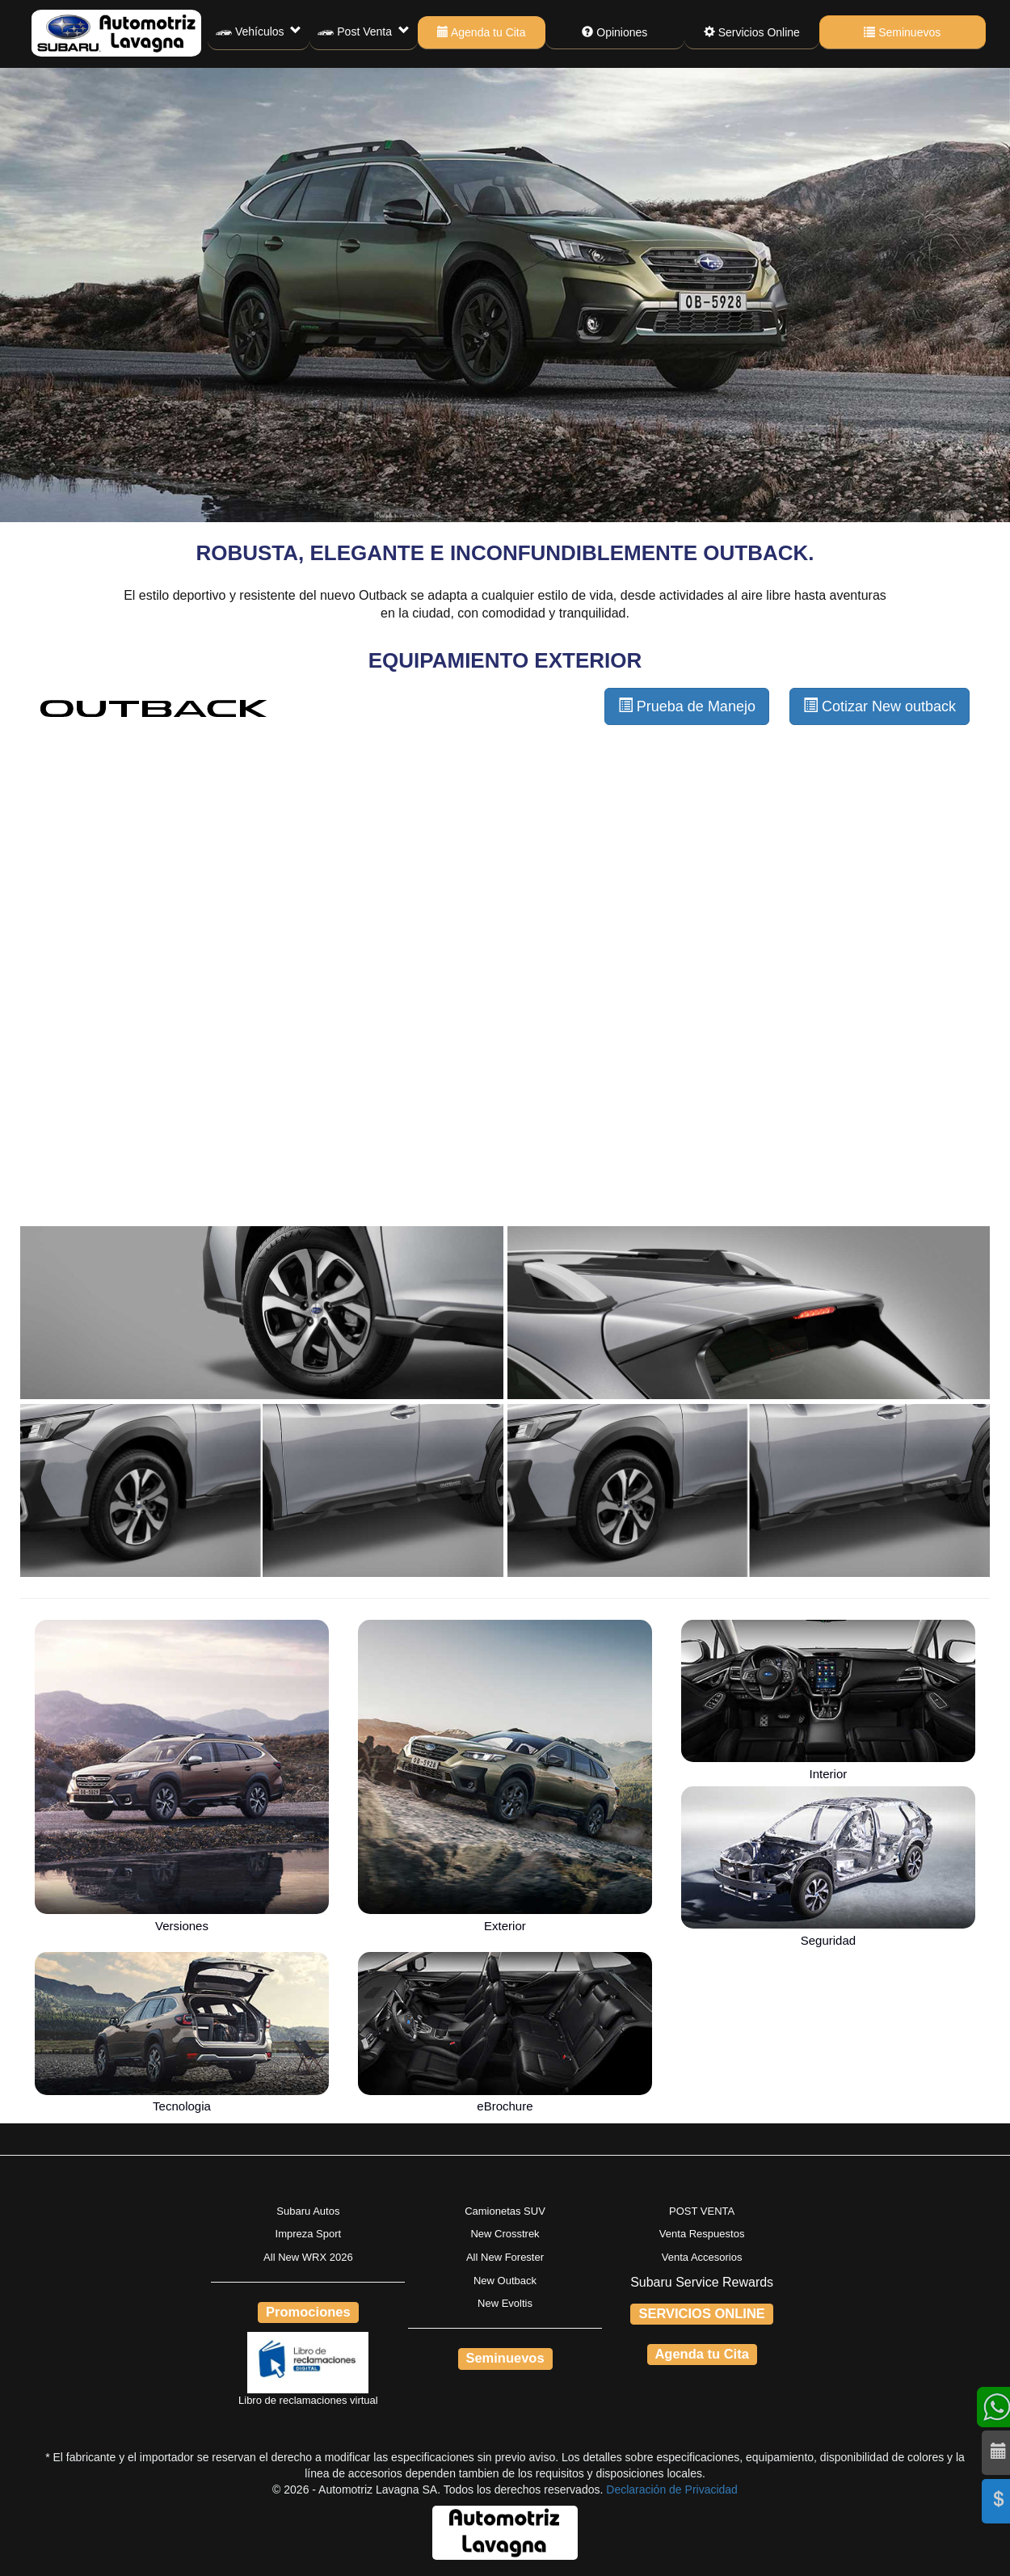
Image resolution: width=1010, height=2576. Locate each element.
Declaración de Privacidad (672, 2489)
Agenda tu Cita (481, 32)
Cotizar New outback (879, 706)
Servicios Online (752, 32)
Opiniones (614, 32)
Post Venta (363, 32)
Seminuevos (902, 32)
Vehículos (258, 32)
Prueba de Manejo (686, 706)
